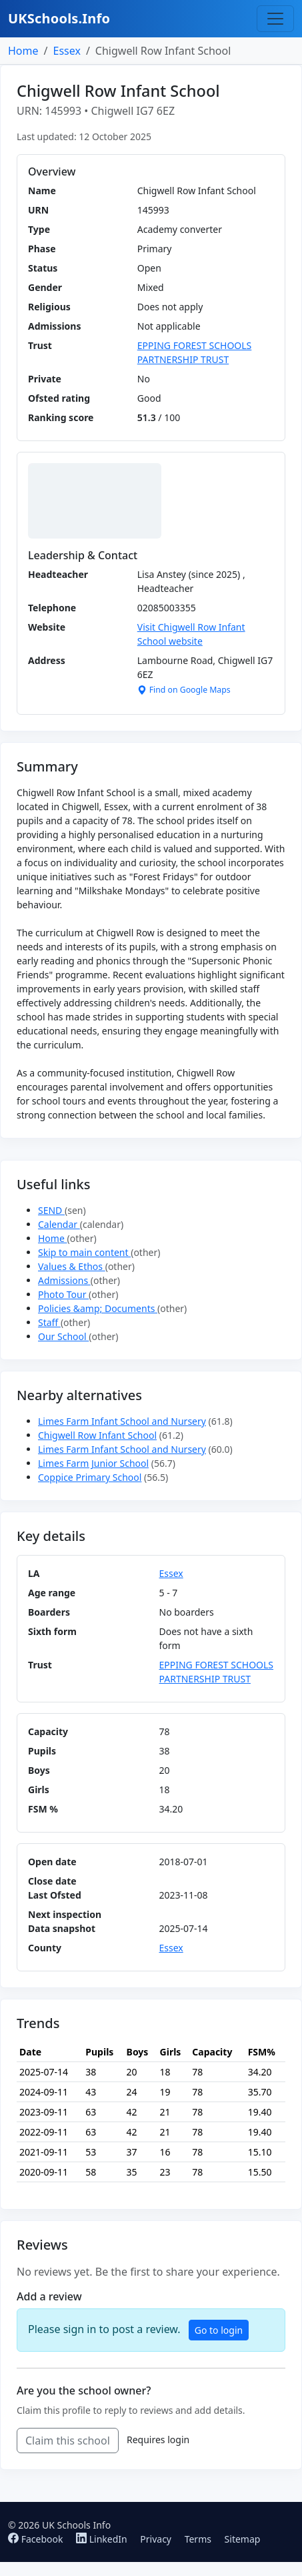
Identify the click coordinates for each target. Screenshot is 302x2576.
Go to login (219, 2330)
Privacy (155, 2539)
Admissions (64, 1280)
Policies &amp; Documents (97, 1308)
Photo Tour (63, 1294)
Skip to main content (84, 1252)
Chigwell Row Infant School (97, 1435)
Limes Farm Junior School (93, 1463)
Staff (49, 1322)
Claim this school (67, 2440)
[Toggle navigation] (275, 18)
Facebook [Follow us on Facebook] (36, 2539)
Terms (198, 2539)
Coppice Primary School (89, 1477)
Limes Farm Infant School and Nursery (122, 1421)
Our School (63, 1336)
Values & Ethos (71, 1266)
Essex (66, 50)
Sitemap (243, 2539)
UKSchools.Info (59, 18)
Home (23, 50)
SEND (51, 1210)
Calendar (59, 1224)
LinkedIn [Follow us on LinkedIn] (102, 2539)
